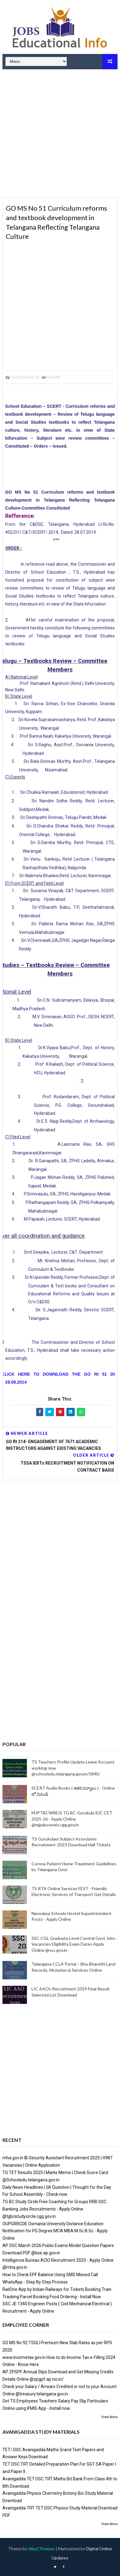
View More (109, 2417)
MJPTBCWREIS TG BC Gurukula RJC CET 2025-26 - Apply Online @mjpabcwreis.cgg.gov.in (72, 1818)
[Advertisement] (60, 134)
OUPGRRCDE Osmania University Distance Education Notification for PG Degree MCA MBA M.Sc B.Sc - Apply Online (55, 2231)
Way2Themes (41, 2548)
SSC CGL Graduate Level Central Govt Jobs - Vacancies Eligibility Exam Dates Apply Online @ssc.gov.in (75, 1944)
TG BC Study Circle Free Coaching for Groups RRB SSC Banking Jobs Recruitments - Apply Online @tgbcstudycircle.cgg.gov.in (54, 2209)
